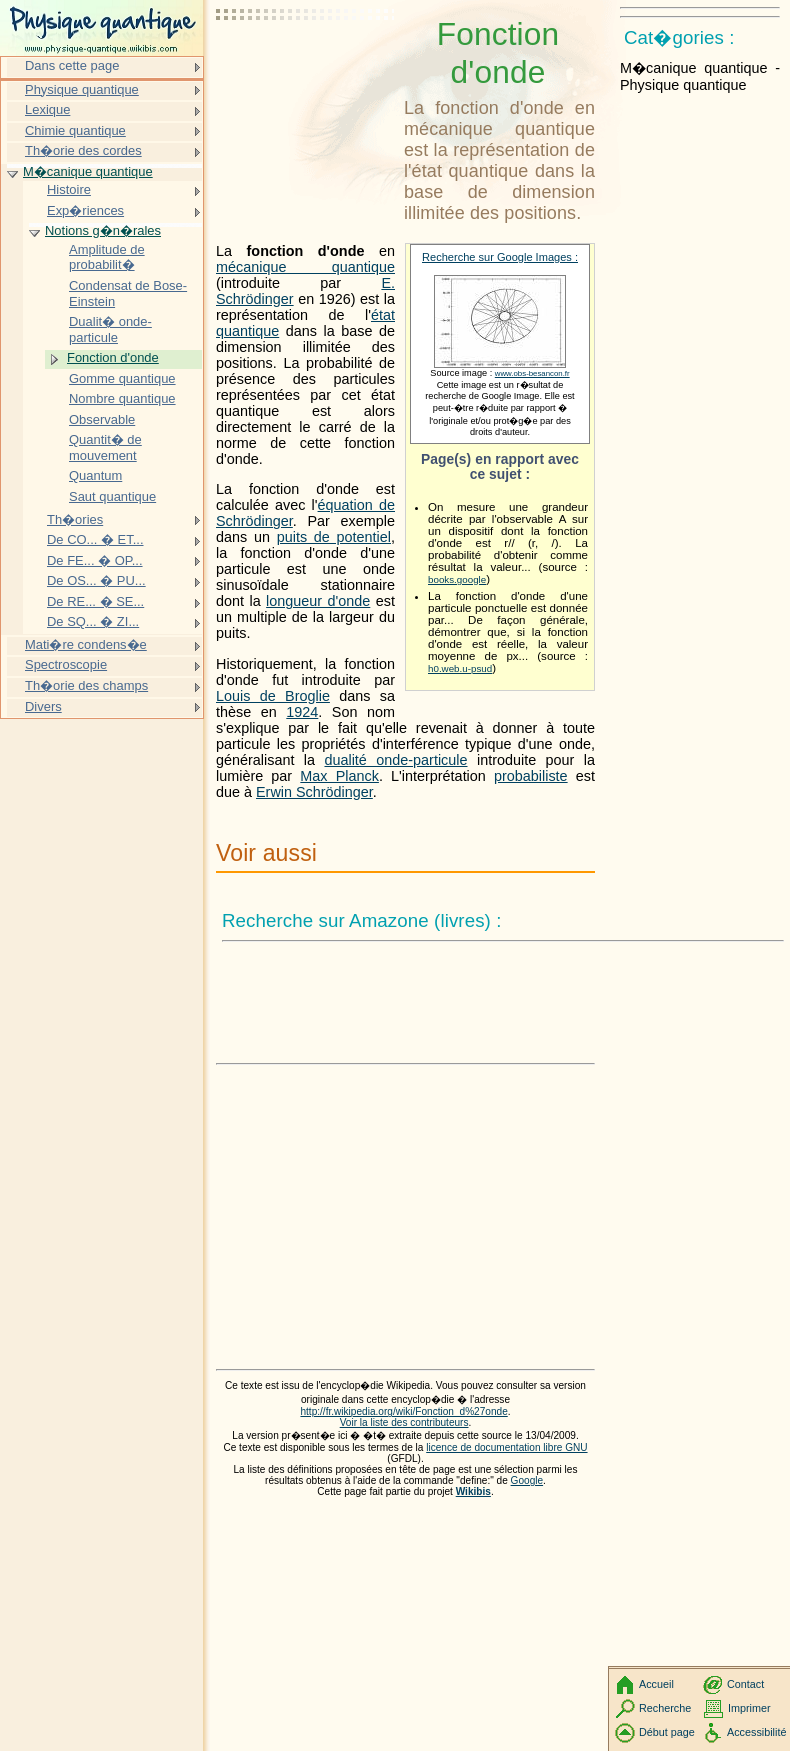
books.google (457, 579)
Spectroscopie (66, 664)
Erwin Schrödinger (314, 792)
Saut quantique (112, 496)
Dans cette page (72, 65)
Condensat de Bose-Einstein (128, 293)
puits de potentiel (334, 537)
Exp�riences (85, 210)
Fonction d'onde (113, 357)
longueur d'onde (318, 601)
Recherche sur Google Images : (500, 257)
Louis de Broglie (273, 696)
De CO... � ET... (95, 539)
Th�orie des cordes (83, 150)
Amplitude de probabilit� (107, 257)
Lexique (47, 109)
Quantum (95, 475)
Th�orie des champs (86, 685)
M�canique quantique (88, 171)
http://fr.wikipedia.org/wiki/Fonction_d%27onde (403, 1411)
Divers (43, 706)
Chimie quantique (75, 130)
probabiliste (531, 776)
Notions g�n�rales (103, 230)
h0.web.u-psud (460, 668)
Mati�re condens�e (86, 644)
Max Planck (339, 776)
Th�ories (75, 519)
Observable (102, 419)
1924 (302, 712)
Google (527, 1480)
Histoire (69, 189)
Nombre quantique (122, 398)
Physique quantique (82, 89)
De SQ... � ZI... (93, 621)
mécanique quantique (305, 267)
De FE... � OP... (95, 560)
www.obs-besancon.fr (532, 373)
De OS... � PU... (96, 580)
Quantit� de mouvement (105, 447)
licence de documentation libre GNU (506, 1447)
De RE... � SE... (95, 601)
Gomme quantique (122, 378)
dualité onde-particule (395, 760)
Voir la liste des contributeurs (404, 1422)
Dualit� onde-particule (110, 329)
